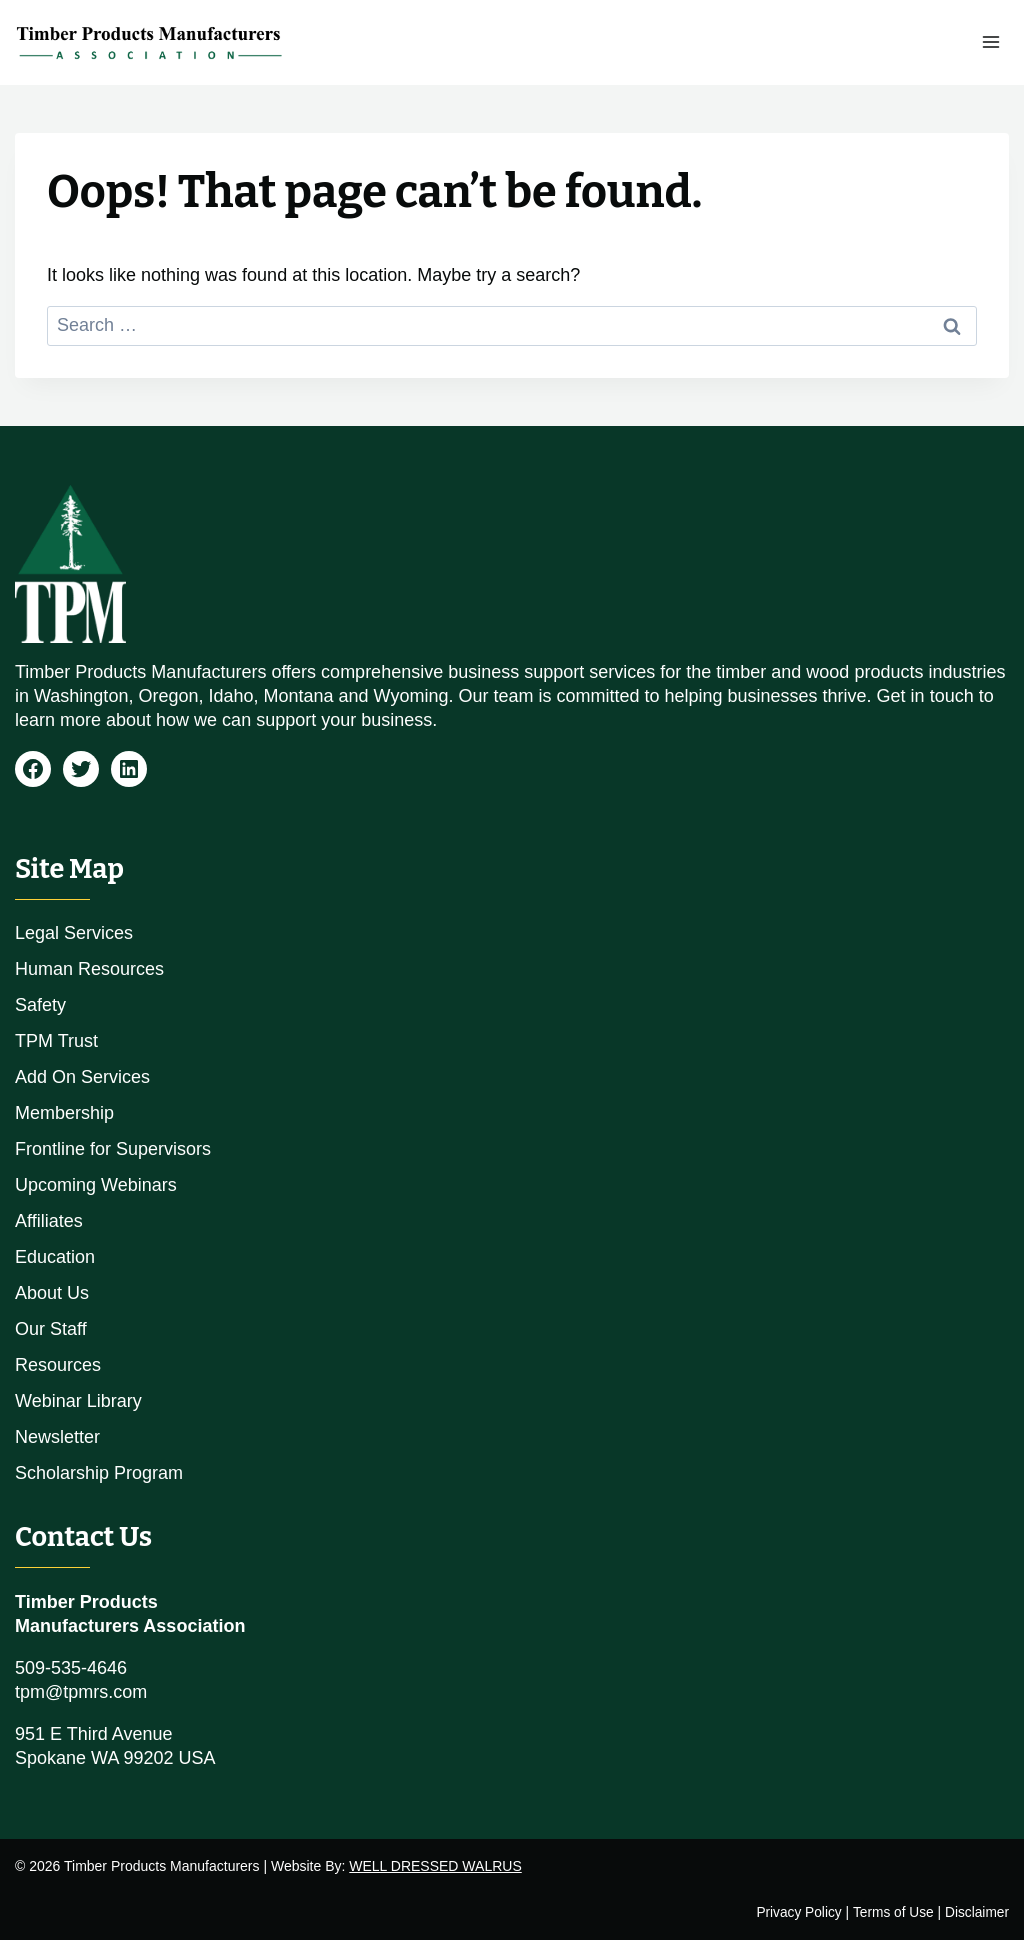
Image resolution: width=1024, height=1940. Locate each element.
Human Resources (89, 969)
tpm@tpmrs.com (81, 1692)
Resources (58, 1365)
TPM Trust (56, 1041)
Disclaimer (976, 1912)
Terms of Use (892, 1912)
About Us (52, 1293)
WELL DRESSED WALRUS (435, 1866)
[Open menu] (990, 42)
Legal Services (74, 933)
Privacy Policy (796, 1912)
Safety (40, 1005)
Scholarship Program (99, 1473)
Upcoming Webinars (96, 1185)
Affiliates (49, 1221)
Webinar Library (78, 1401)
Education (55, 1257)
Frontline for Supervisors (113, 1149)
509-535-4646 (71, 1668)
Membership (64, 1113)
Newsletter (57, 1437)
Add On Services (82, 1077)
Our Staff (51, 1329)
